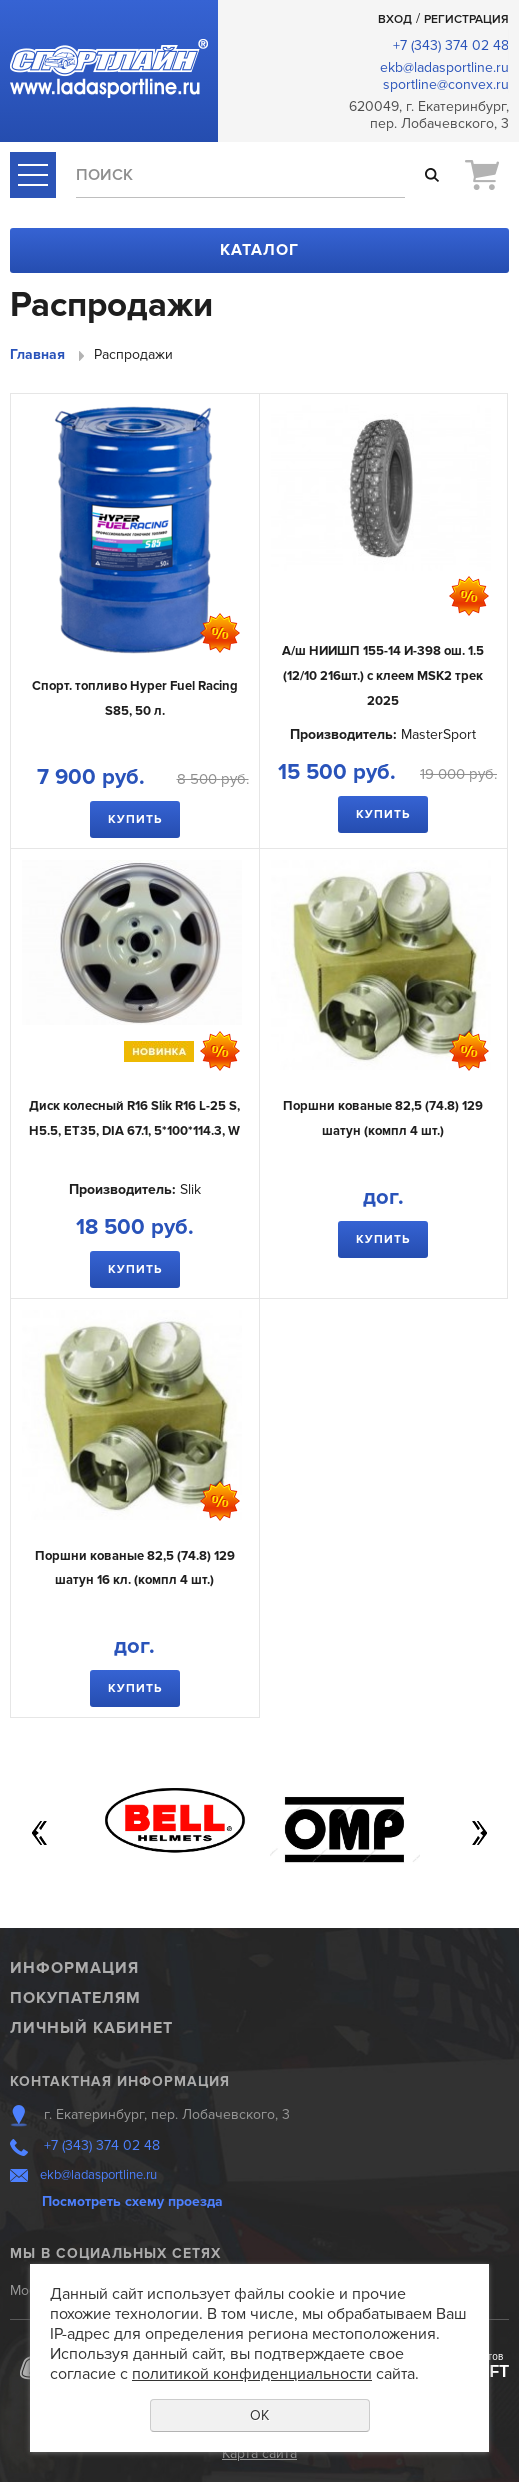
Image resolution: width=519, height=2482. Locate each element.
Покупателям (75, 1998)
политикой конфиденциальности (252, 2374)
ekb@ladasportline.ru (444, 67)
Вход (395, 19)
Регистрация (466, 19)
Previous (40, 1833)
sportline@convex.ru (446, 84)
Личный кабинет (91, 2028)
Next (479, 1833)
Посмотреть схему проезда (132, 2201)
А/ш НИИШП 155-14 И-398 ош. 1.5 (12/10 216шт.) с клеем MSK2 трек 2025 (383, 675)
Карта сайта (259, 2453)
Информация (74, 1968)
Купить (135, 819)
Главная (37, 354)
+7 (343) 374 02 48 (451, 45)
